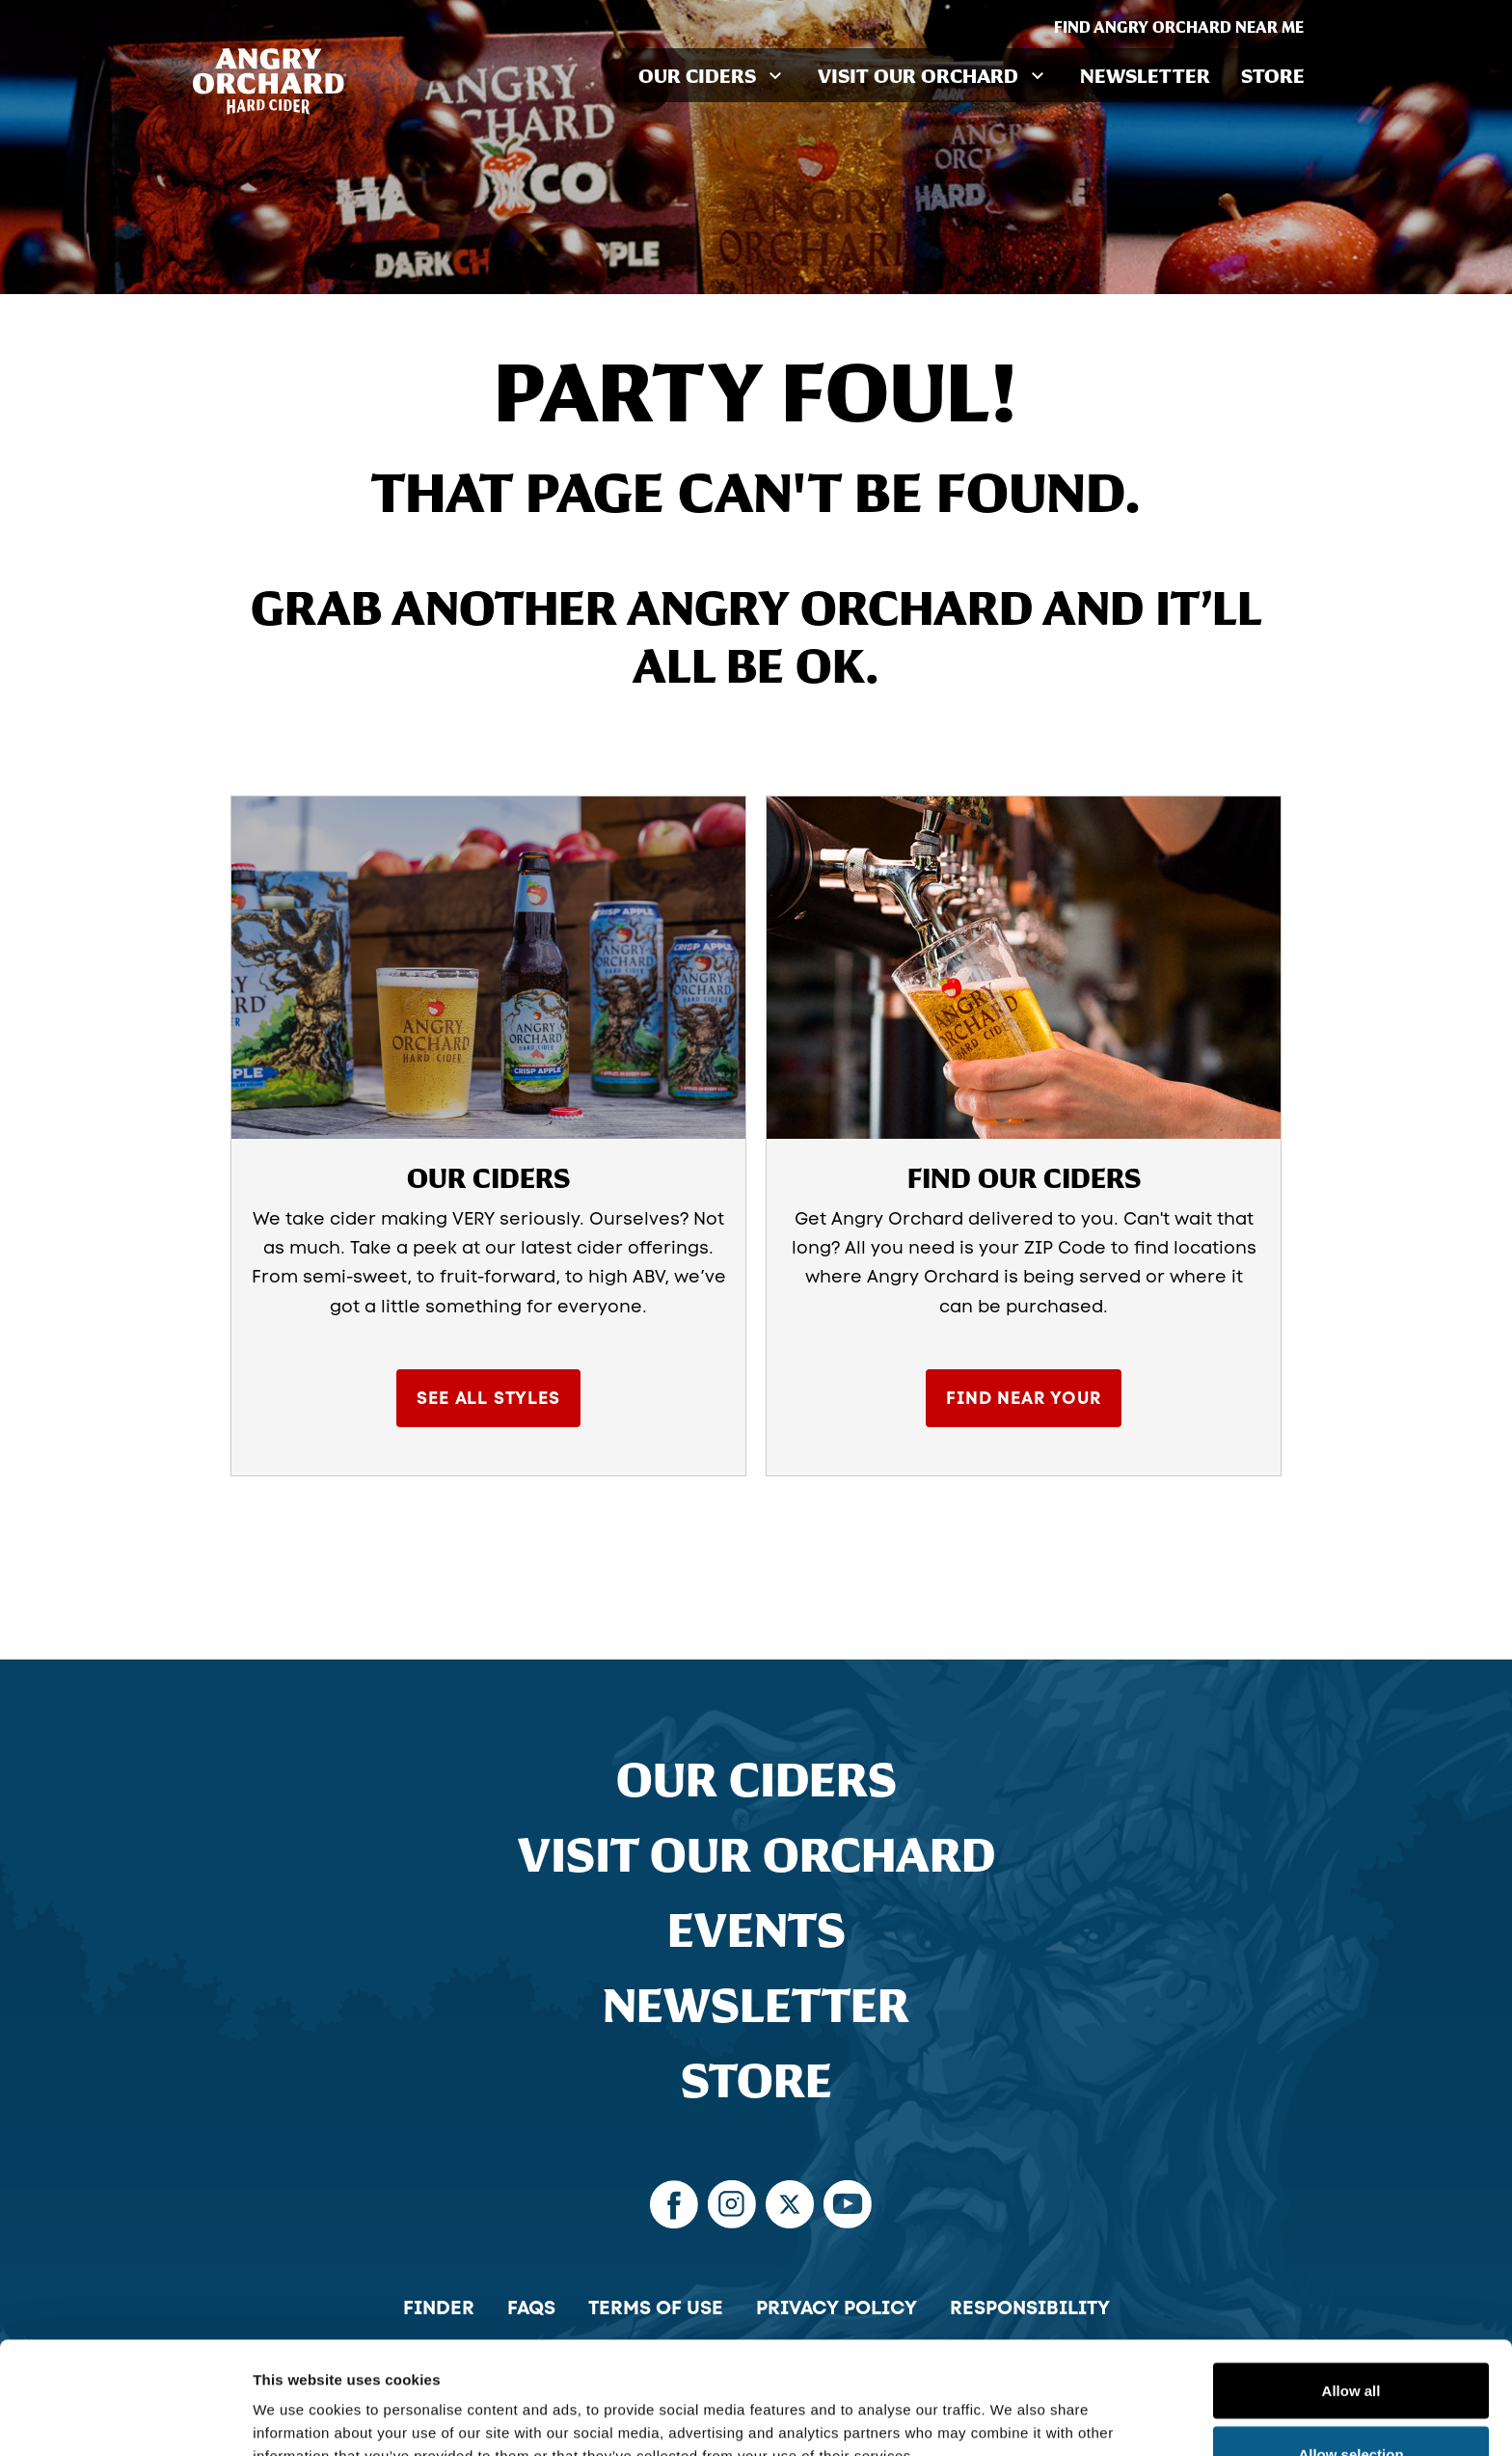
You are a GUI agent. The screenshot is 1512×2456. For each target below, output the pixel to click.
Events (756, 1929)
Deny (1351, 2404)
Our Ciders (756, 1779)
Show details (1012, 2406)
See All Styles (488, 1398)
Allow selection (1350, 2342)
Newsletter (1145, 75)
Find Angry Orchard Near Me (1187, 27)
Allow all (1351, 2278)
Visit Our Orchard (756, 1854)
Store (1273, 75)
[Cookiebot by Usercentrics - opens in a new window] (124, 2418)
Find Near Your (1023, 1398)
